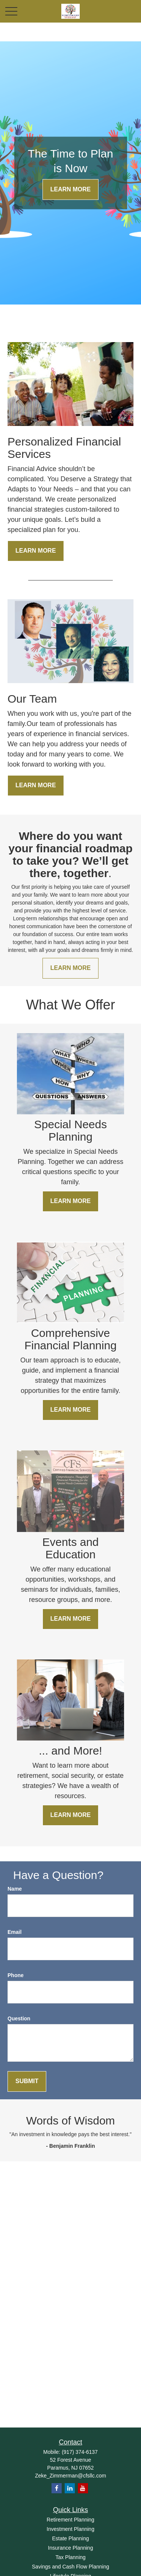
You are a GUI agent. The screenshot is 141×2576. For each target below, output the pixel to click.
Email (14, 1932)
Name (15, 1889)
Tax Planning (70, 2557)
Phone (16, 1975)
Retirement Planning (70, 2520)
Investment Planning (70, 2529)
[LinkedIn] (70, 2488)
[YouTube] (83, 2488)
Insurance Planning (70, 2548)
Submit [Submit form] (26, 2081)
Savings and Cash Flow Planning (70, 2567)
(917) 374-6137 (80, 2452)
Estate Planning (70, 2538)
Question (19, 2018)
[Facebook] (57, 2488)
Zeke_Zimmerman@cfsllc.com (70, 2476)
